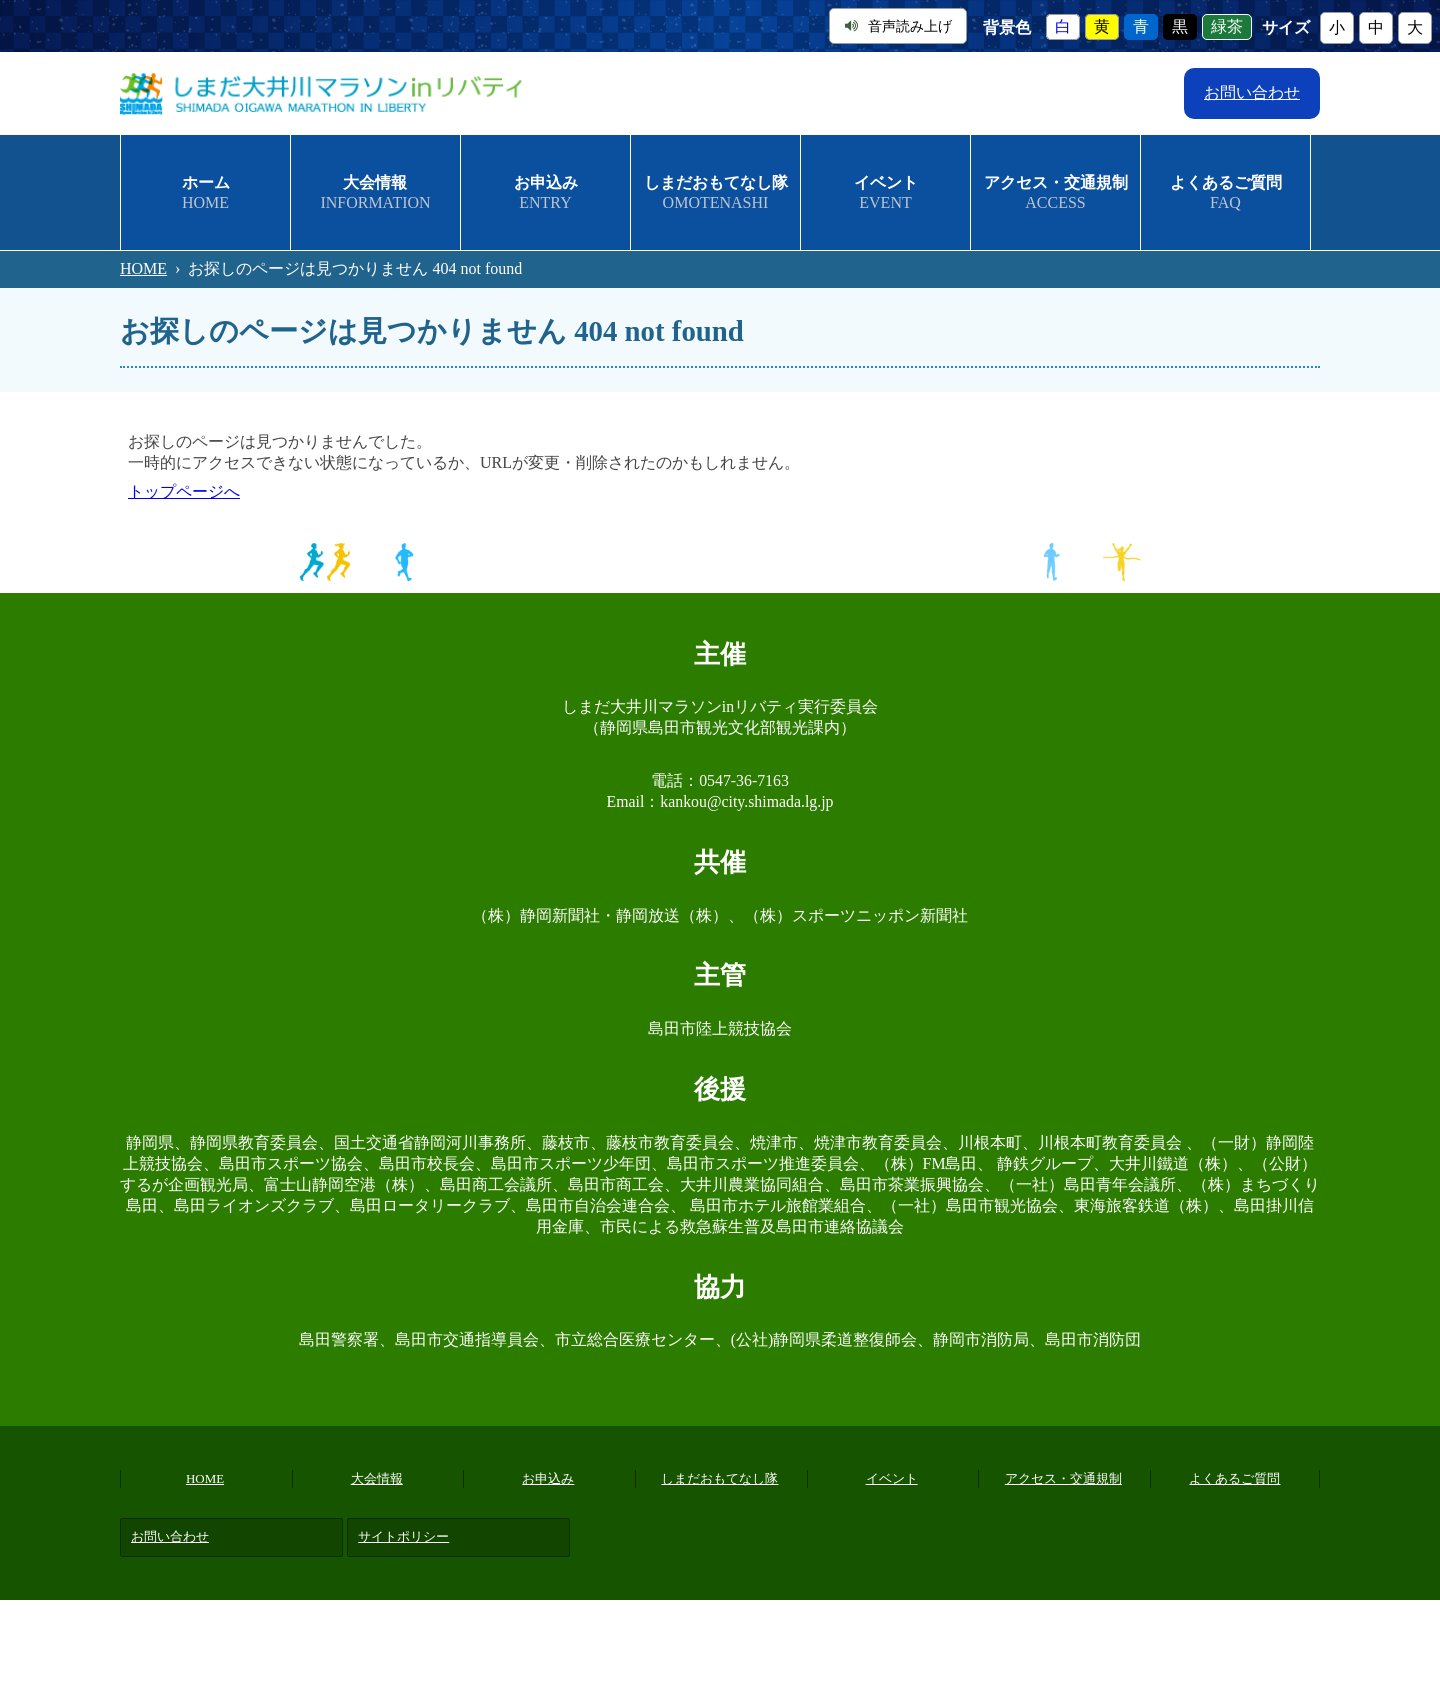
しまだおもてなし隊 (719, 1478)
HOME (143, 268)
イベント (892, 1478)
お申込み (548, 1478)
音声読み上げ (898, 26)
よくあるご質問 (1234, 1478)
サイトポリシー (403, 1536)
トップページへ (184, 491)
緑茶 (1227, 27)
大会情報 (377, 1478)
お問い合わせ (1252, 92)
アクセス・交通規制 (1063, 1478)
